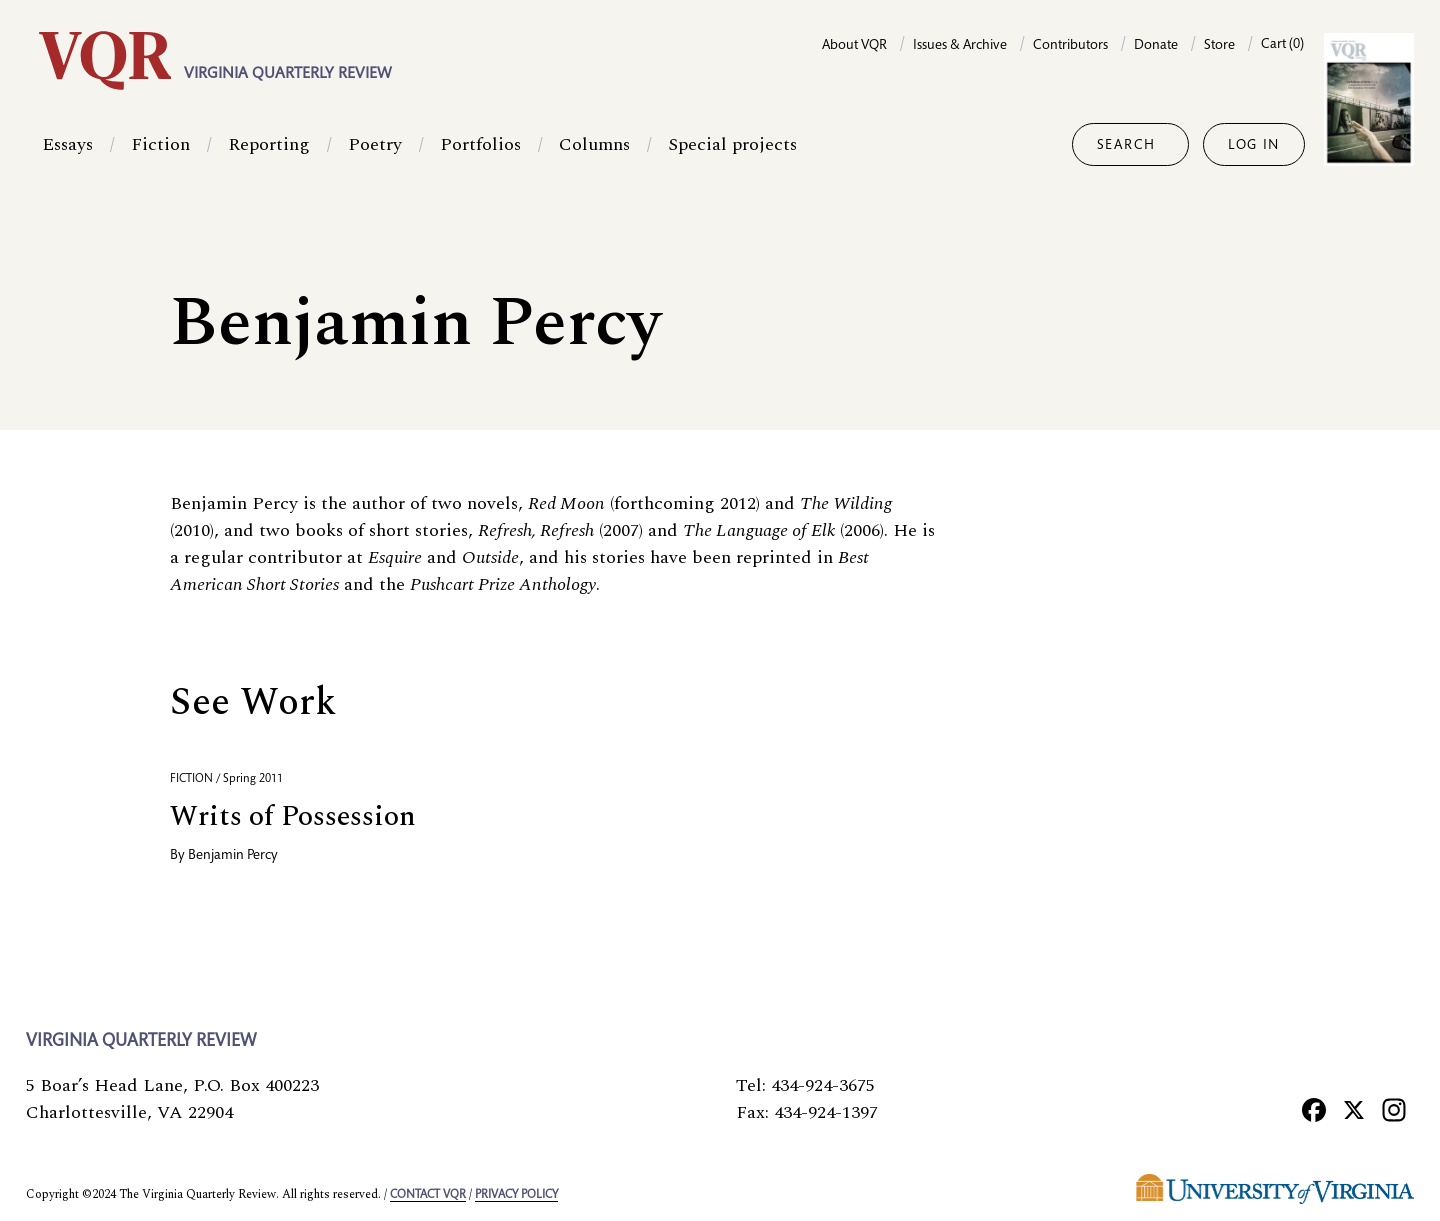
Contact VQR (428, 1195)
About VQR (854, 46)
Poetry (375, 144)
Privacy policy (516, 1195)
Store (1219, 46)
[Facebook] (1314, 1109)
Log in (1254, 146)
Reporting (269, 144)
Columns (594, 144)
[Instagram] (1394, 1109)
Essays (67, 144)
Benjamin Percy (233, 856)
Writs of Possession (293, 816)
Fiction (160, 144)
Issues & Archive (960, 46)
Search (1126, 146)
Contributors (1070, 46)
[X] (1354, 1109)
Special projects (732, 144)
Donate (1156, 46)
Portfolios (480, 144)
